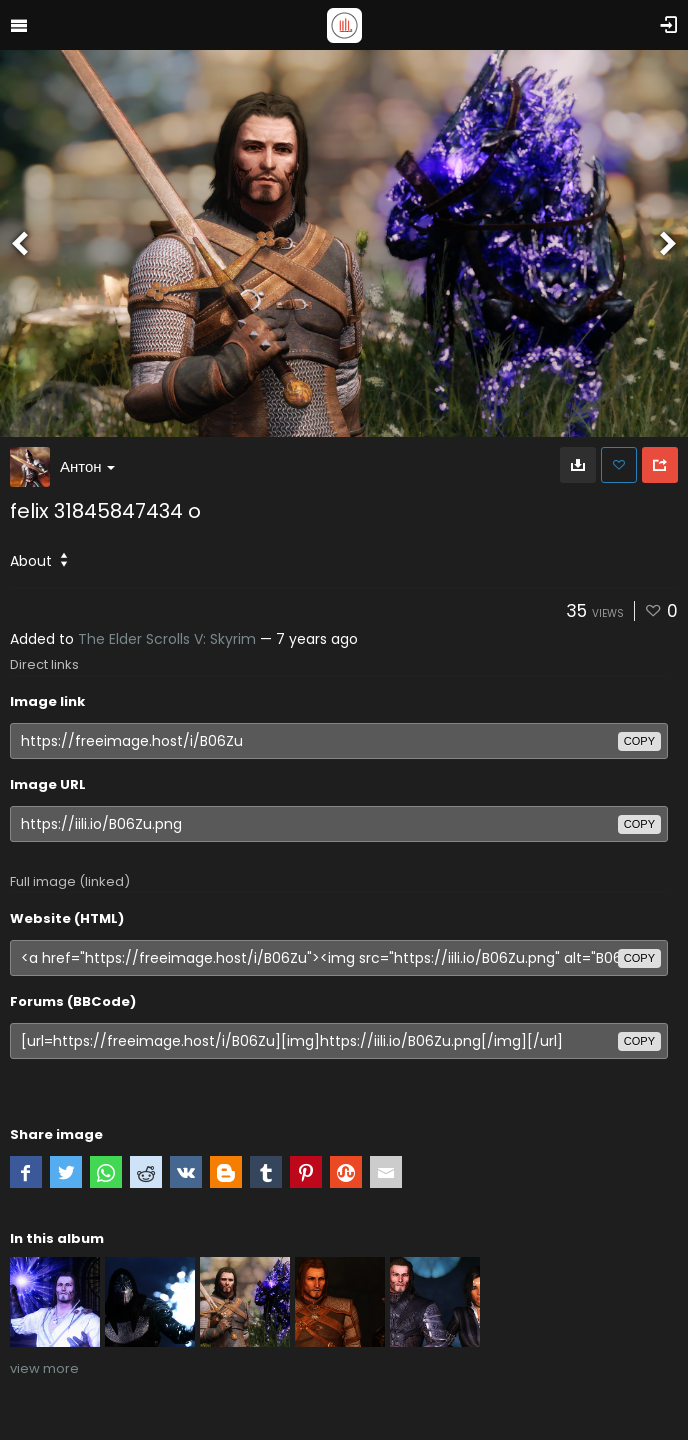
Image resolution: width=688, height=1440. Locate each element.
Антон (87, 466)
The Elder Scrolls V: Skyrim (167, 639)
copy (639, 741)
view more (44, 1368)
